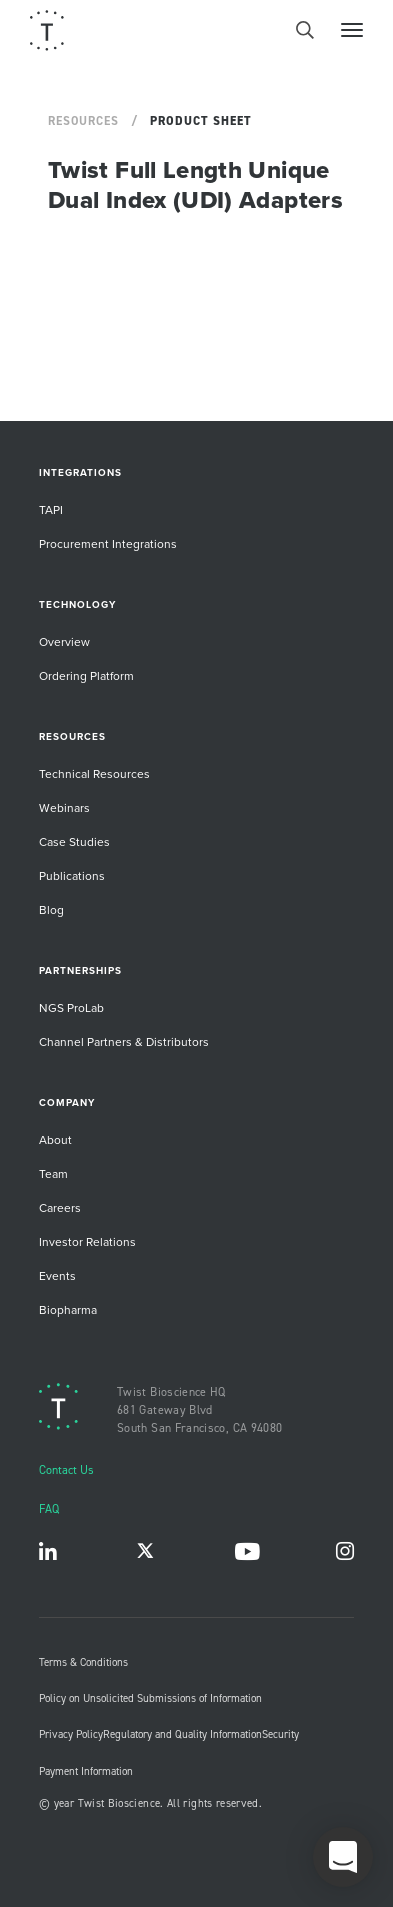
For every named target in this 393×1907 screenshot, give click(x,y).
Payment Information (86, 1771)
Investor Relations (87, 1241)
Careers (60, 1207)
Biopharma (68, 1309)
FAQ (49, 1508)
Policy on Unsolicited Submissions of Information (150, 1698)
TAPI (51, 509)
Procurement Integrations (108, 543)
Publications (72, 875)
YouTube (247, 1555)
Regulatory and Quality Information (182, 1734)
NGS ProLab (71, 1007)
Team (53, 1173)
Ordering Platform (86, 675)
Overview (64, 641)
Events (57, 1275)
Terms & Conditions (83, 1662)
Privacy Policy (71, 1734)
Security (280, 1734)
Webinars (64, 807)
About (55, 1139)
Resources (83, 121)
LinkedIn (48, 1555)
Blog (51, 909)
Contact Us (66, 1469)
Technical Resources (94, 773)
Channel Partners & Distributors (124, 1041)
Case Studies (74, 841)
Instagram (345, 1555)
